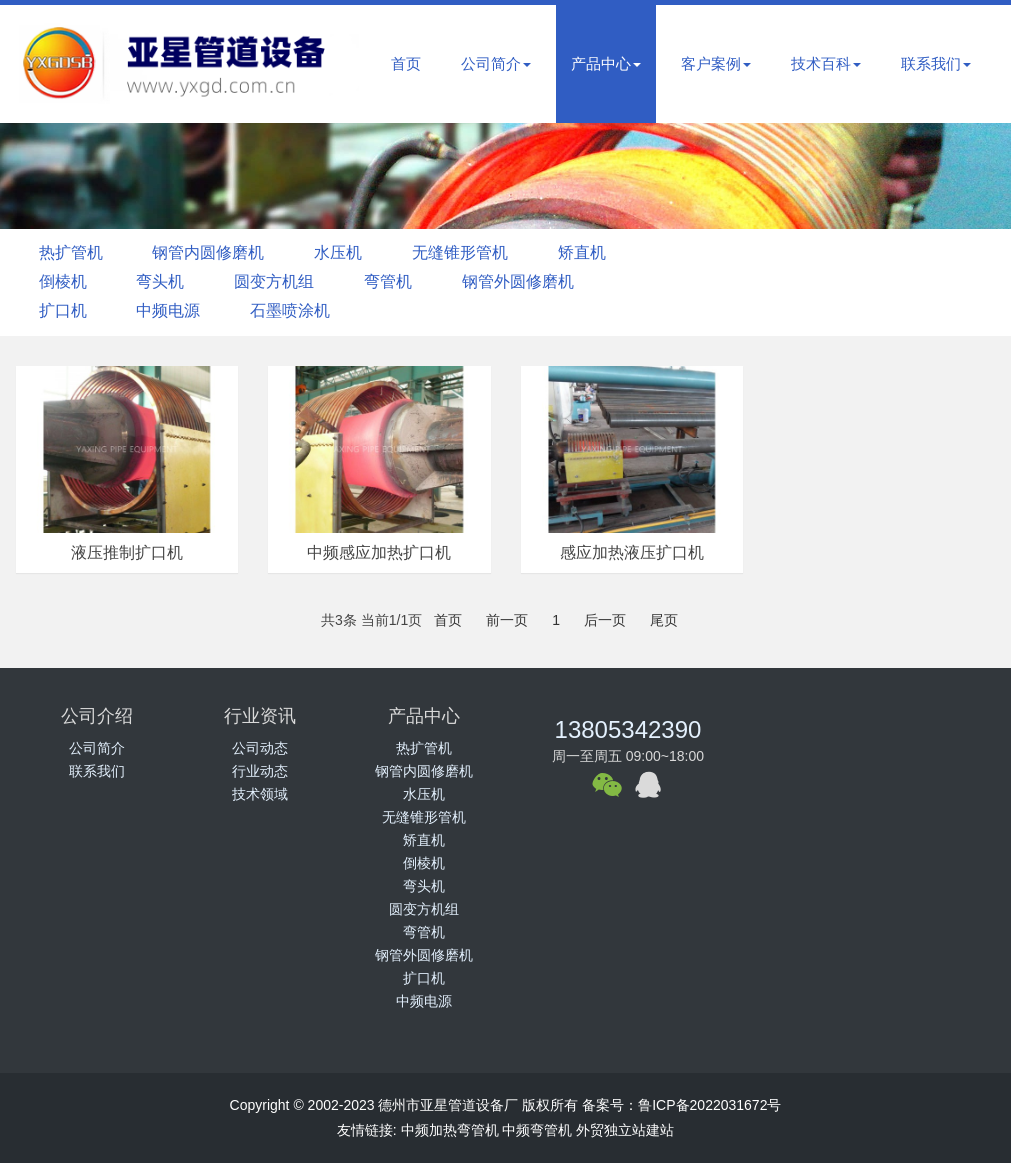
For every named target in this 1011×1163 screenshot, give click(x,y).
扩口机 (65, 310)
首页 (406, 63)
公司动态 (260, 748)
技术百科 (826, 63)
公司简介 (496, 63)
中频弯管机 (537, 1130)
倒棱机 (65, 281)
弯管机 (402, 281)
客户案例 (716, 63)
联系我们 (936, 63)
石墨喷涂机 (300, 310)
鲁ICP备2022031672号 (709, 1105)
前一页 (507, 620)
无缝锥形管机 (474, 252)
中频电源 (174, 310)
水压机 (348, 252)
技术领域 (260, 794)
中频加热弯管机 (450, 1130)
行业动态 (260, 771)
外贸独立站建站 (625, 1130)
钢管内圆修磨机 (214, 252)
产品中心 (606, 63)
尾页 (664, 620)
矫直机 (600, 252)
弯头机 (166, 281)
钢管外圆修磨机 (536, 281)
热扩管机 (73, 252)
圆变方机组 (284, 281)
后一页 (605, 620)
